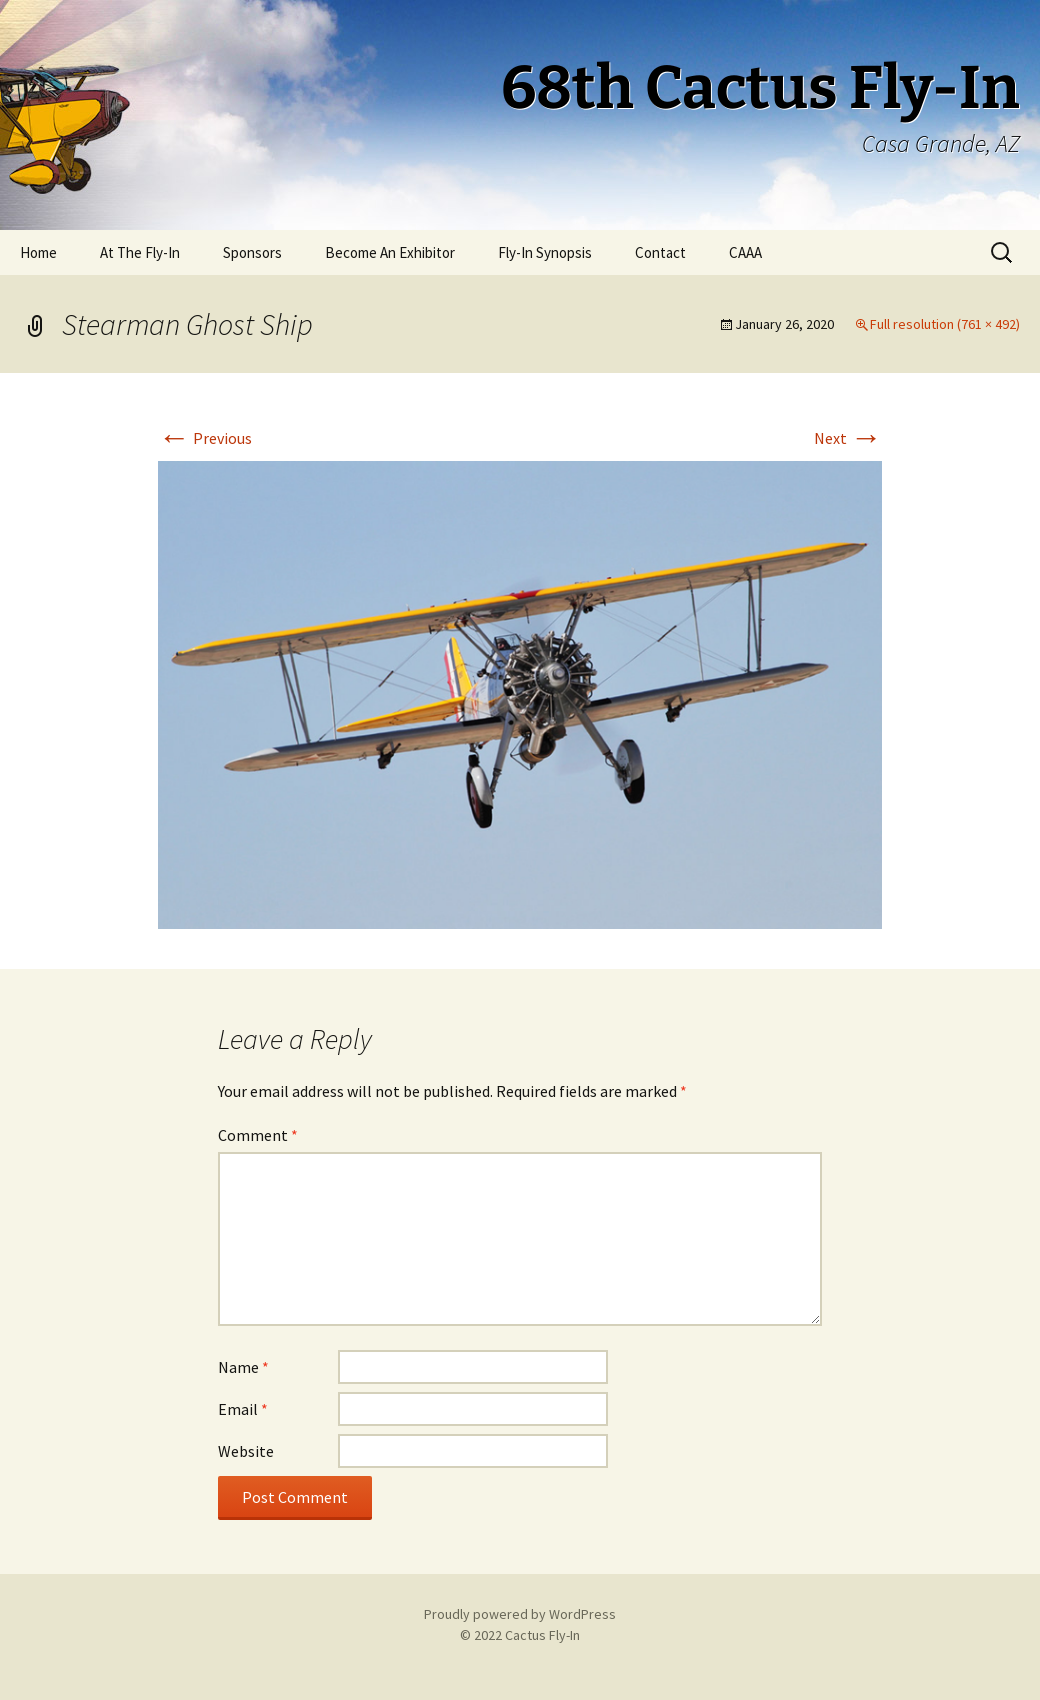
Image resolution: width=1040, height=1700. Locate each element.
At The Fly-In (140, 252)
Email (243, 1409)
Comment (258, 1135)
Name (243, 1367)
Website (246, 1451)
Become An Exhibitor (390, 252)
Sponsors (252, 252)
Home (38, 252)
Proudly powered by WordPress (520, 1614)
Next (848, 438)
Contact (660, 252)
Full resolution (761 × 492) (945, 324)
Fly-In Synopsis (545, 252)
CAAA (745, 252)
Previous (205, 438)
